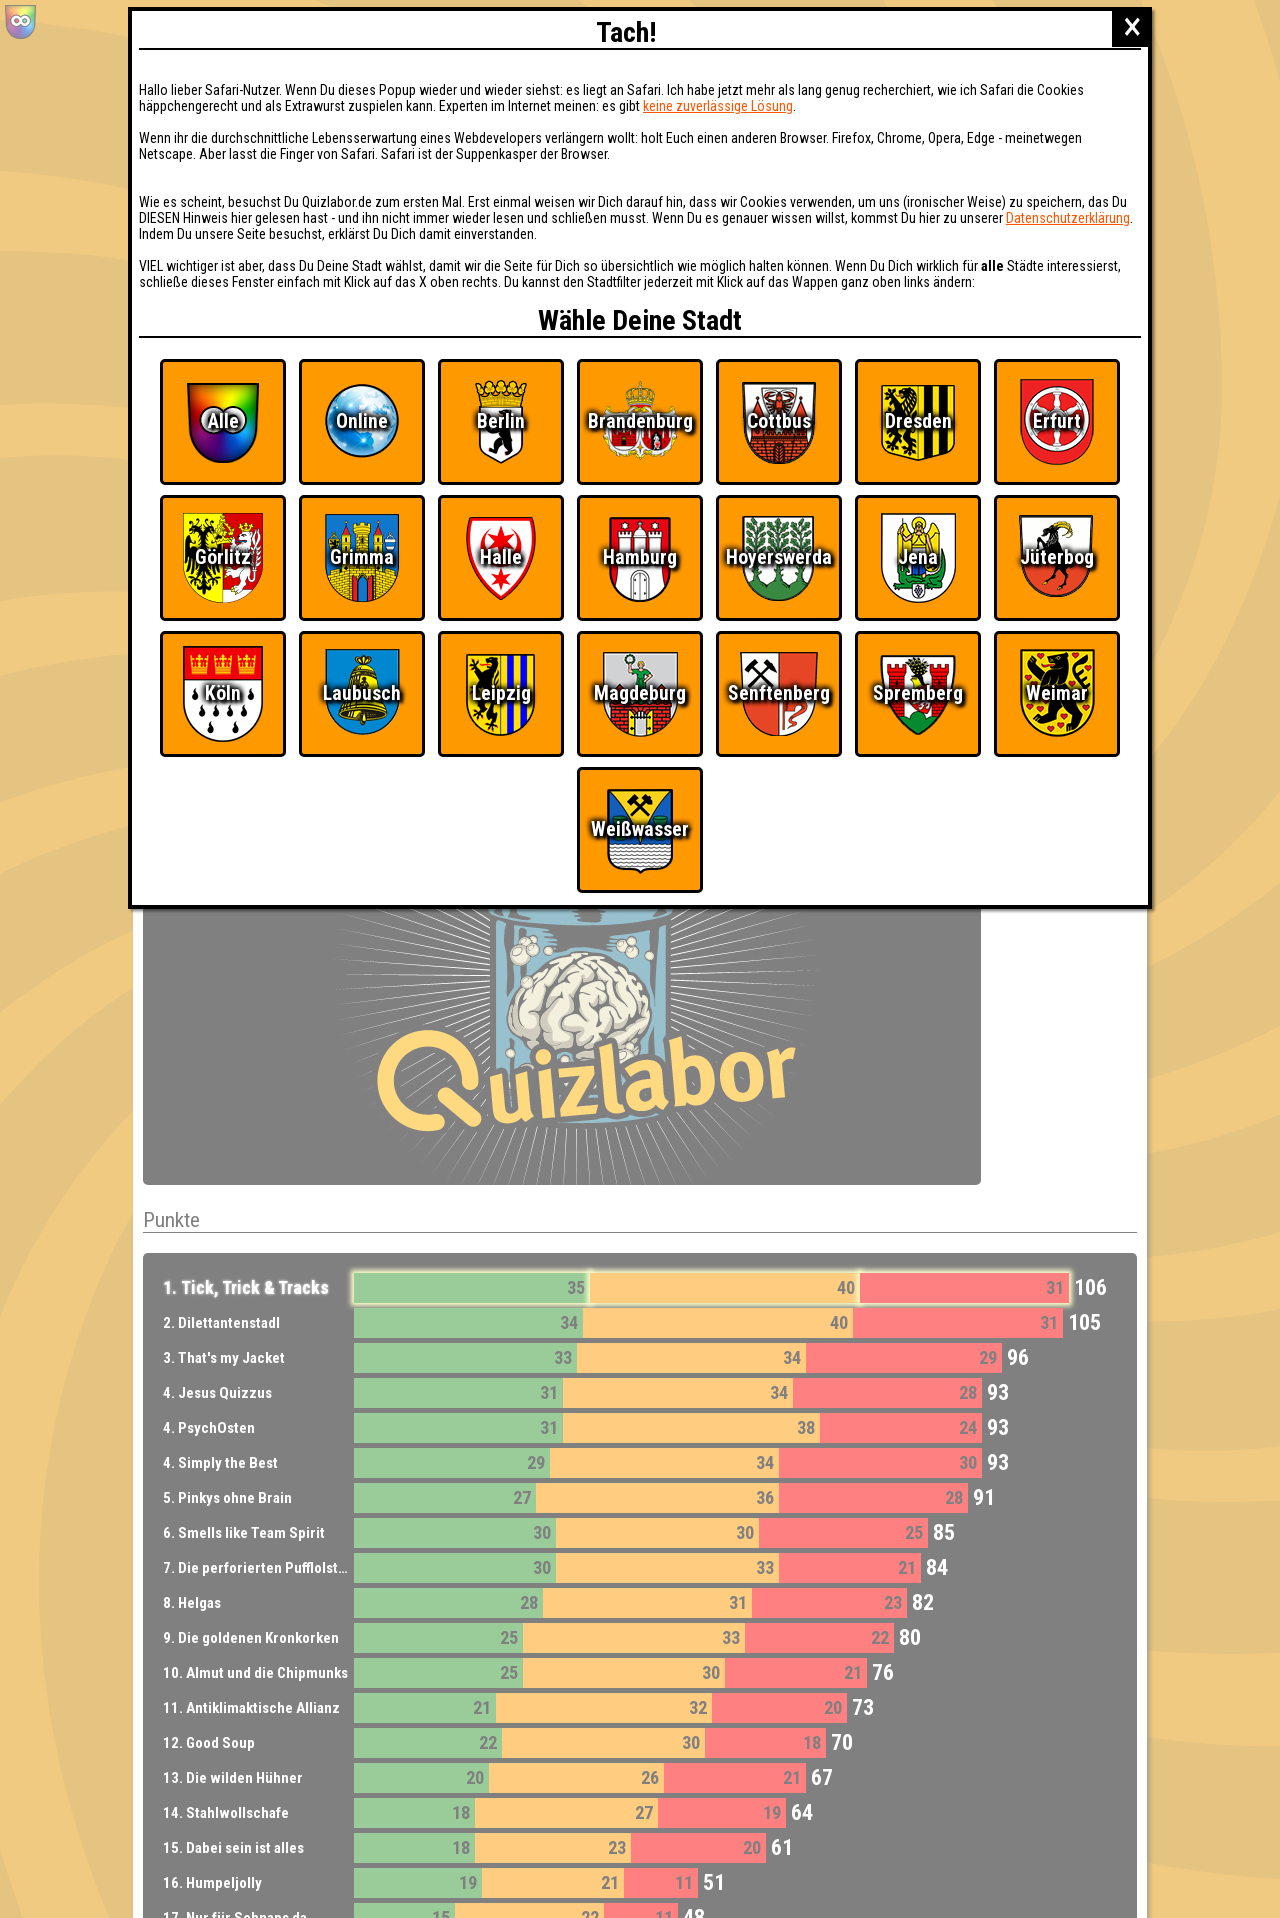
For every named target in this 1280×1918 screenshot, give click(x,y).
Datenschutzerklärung (1068, 218)
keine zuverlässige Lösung (718, 106)
